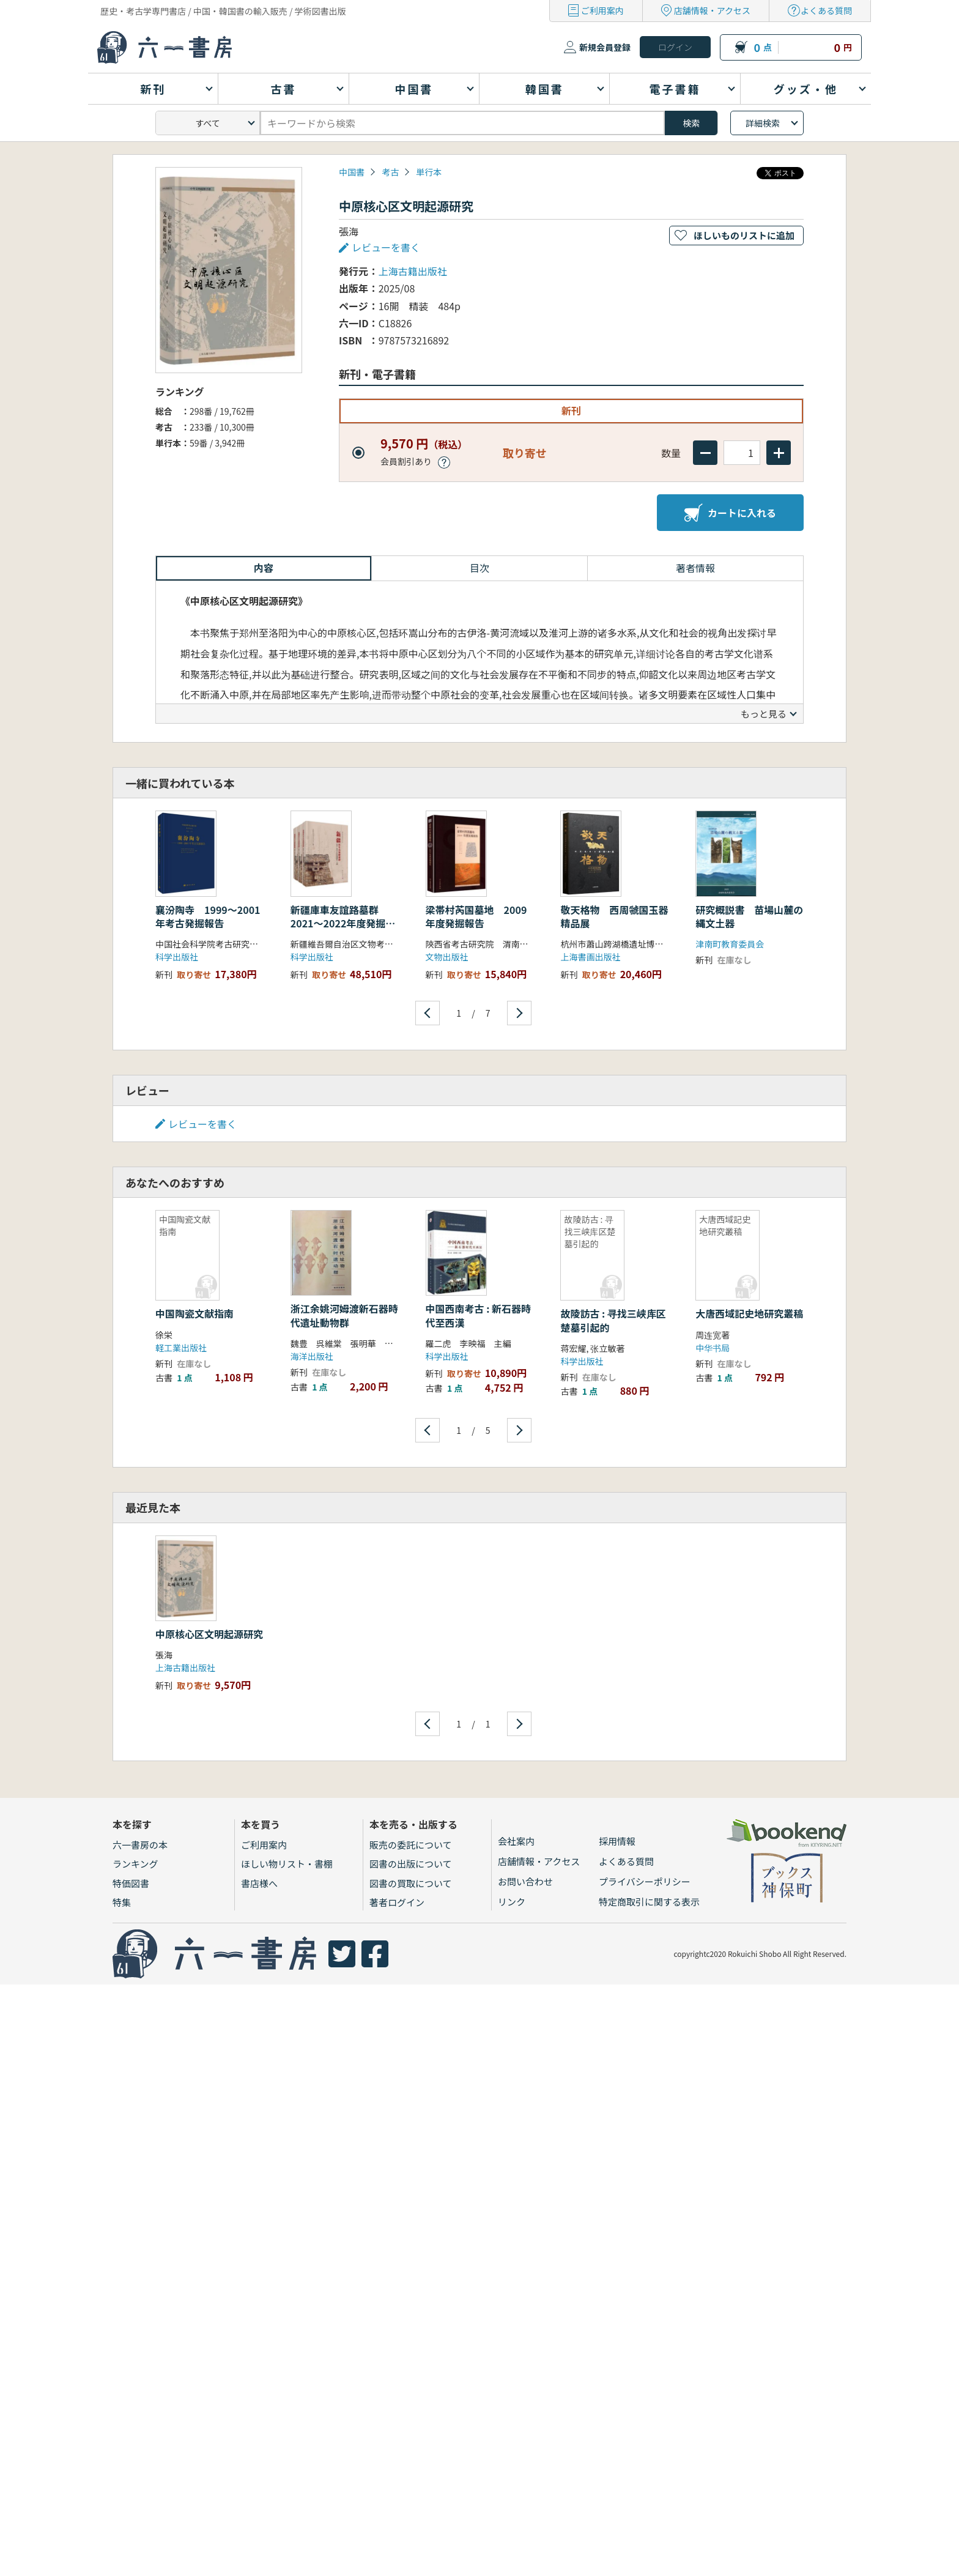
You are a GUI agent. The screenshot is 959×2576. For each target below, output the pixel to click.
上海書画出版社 (590, 957)
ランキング (135, 1863)
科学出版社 (176, 957)
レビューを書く (386, 247)
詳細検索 (763, 123)
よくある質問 (826, 10)
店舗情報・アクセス (712, 10)
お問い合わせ (525, 1881)
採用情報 (617, 1841)
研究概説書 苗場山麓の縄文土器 (749, 916)
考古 (390, 172)
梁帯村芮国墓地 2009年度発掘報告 (476, 916)
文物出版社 (447, 957)
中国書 (352, 172)
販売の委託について (410, 1844)
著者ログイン (396, 1902)
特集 (122, 1902)
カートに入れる (730, 512)
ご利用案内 (602, 10)
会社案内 (516, 1841)
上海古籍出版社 (413, 271)
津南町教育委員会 (729, 944)
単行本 (429, 172)
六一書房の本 (140, 1844)
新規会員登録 (605, 47)
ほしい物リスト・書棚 (287, 1863)
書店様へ (259, 1883)
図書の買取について (410, 1883)
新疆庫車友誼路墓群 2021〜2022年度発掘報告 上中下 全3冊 (343, 923)
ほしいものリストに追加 (744, 235)
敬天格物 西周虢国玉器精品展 (614, 916)
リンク (511, 1901)
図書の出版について (410, 1863)
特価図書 (131, 1883)
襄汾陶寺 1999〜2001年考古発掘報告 (208, 916)
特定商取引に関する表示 (649, 1901)
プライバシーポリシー (645, 1881)
